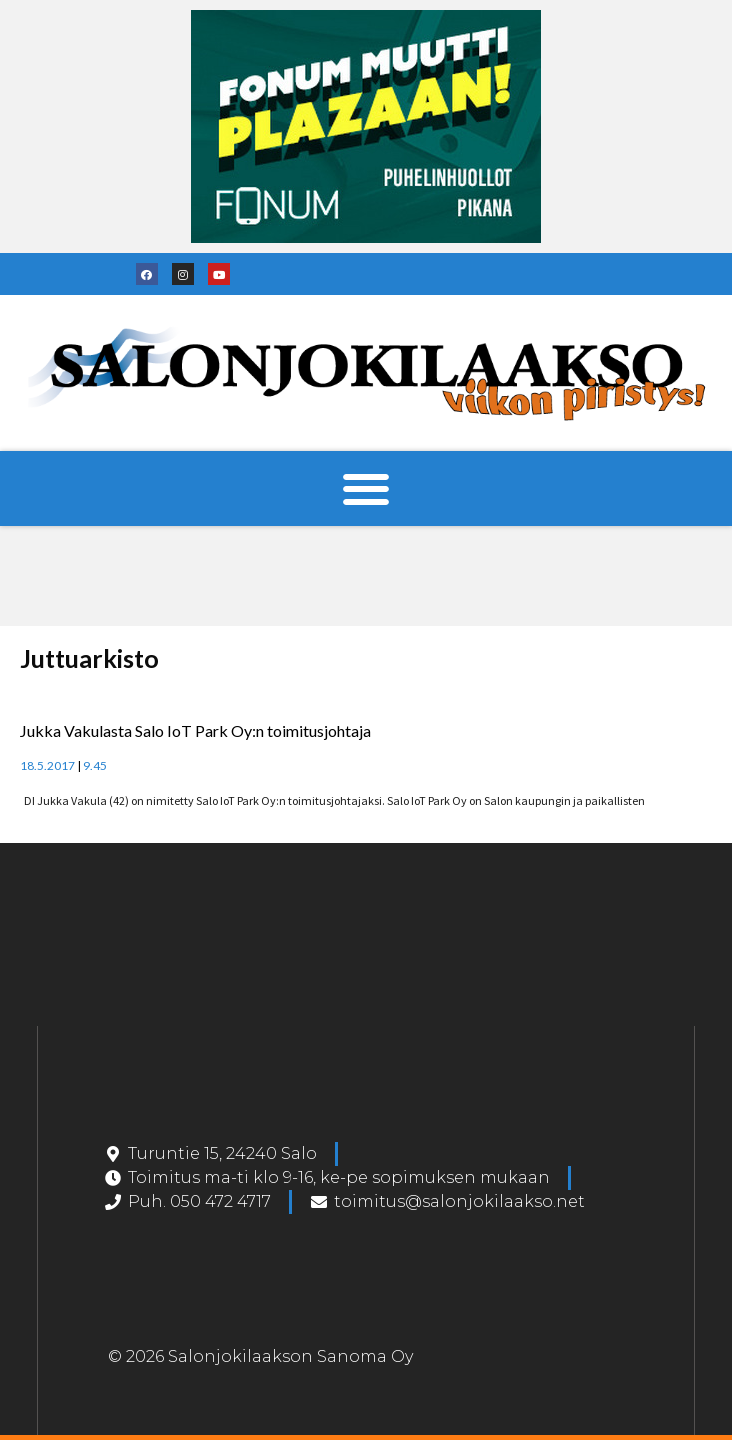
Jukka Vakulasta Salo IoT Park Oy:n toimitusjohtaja (195, 730)
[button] (366, 488)
